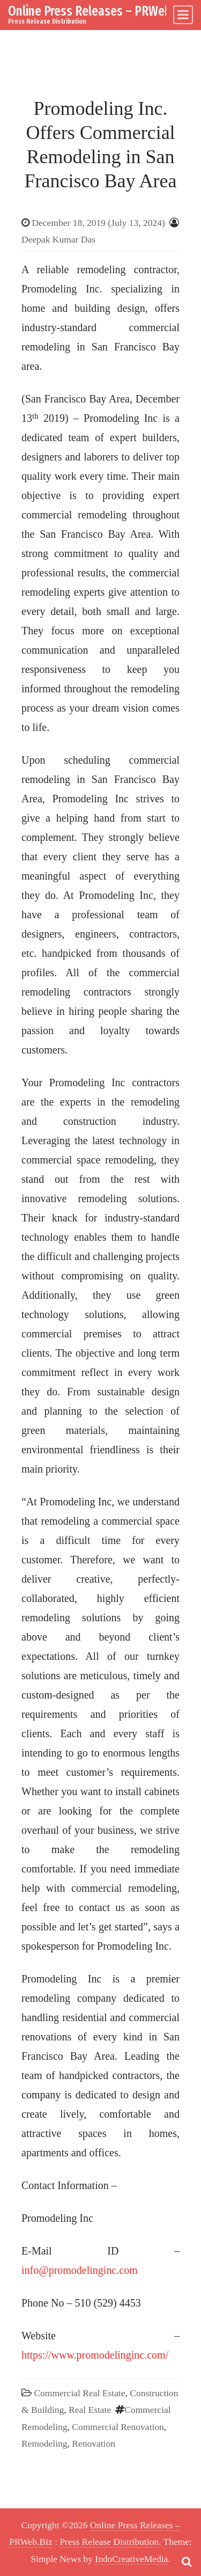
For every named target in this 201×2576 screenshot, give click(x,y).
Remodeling (44, 2443)
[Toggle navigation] (183, 14)
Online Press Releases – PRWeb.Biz (98, 11)
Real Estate (90, 2409)
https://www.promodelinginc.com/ (94, 2355)
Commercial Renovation (118, 2426)
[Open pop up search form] (186, 2561)
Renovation (93, 2443)
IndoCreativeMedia (131, 2558)
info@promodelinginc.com (79, 2270)
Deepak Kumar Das (58, 239)
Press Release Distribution (109, 2541)
